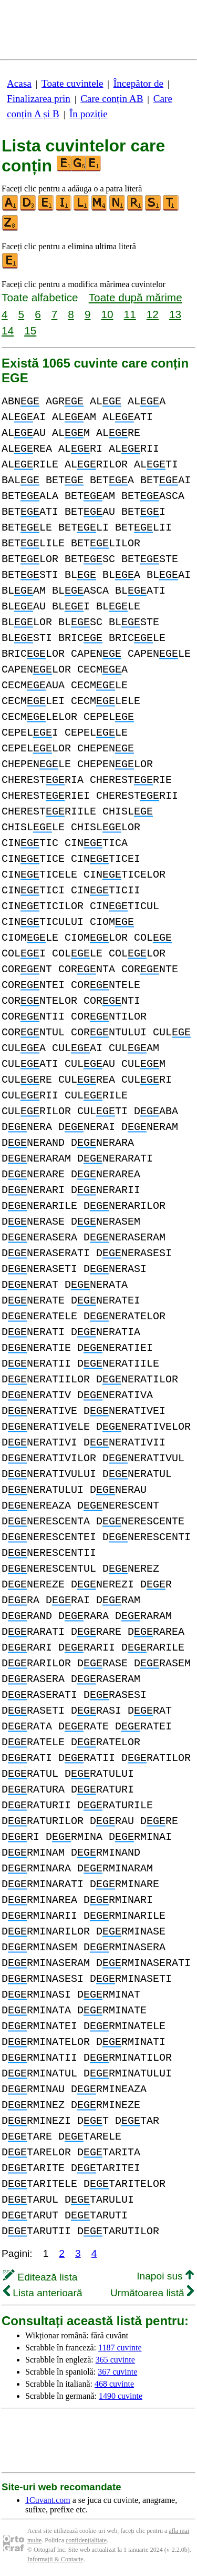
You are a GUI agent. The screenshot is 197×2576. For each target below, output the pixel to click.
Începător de (138, 83)
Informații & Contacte (55, 2559)
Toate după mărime (135, 297)
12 (153, 314)
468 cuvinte (114, 2383)
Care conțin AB (111, 98)
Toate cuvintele (72, 83)
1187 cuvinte (120, 2347)
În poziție (88, 113)
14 (8, 330)
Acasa (19, 83)
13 (175, 314)
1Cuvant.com (47, 2500)
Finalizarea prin (38, 98)
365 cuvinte (115, 2359)
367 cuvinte (117, 2371)
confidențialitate (86, 2540)
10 (107, 314)
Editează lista (40, 2277)
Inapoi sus (165, 2276)
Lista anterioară (42, 2292)
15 (30, 330)
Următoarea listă (152, 2292)
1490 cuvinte (120, 2395)
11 (130, 314)
